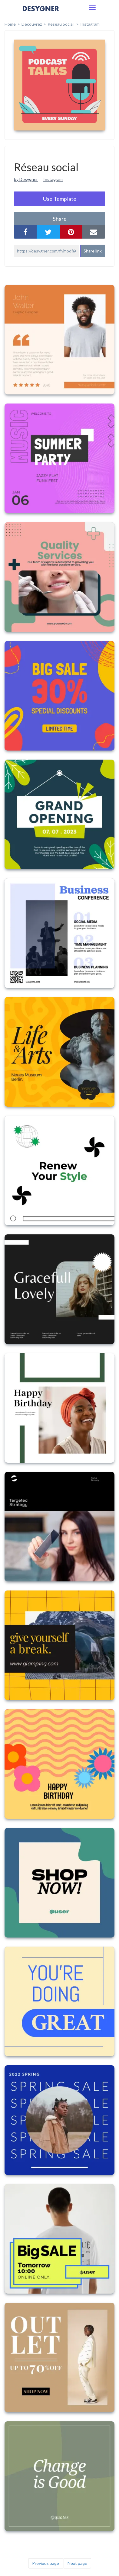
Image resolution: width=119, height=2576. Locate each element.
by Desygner (26, 179)
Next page (77, 2563)
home (10, 24)
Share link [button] (93, 250)
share (60, 218)
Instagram (90, 24)
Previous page (45, 2563)
